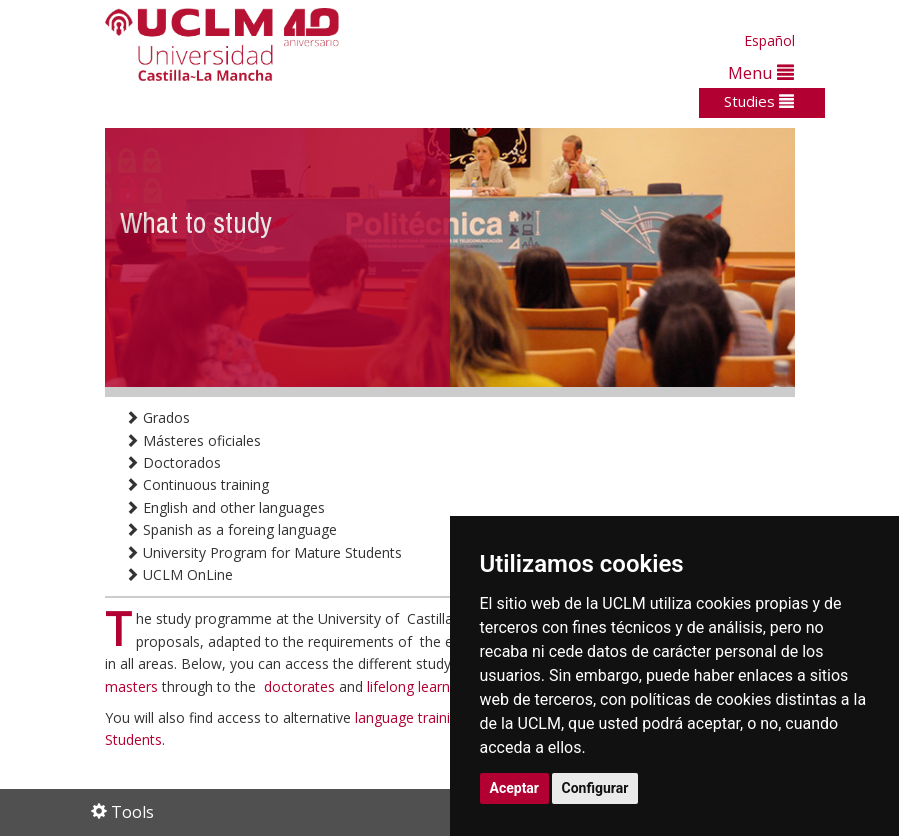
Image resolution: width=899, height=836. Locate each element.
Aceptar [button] (515, 788)
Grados (157, 417)
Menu (761, 72)
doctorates (301, 686)
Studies (759, 101)
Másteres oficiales (193, 440)
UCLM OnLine (179, 574)
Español (769, 40)
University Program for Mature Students (263, 552)
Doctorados (173, 462)
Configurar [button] (595, 788)
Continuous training (197, 484)
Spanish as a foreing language (231, 529)
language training (412, 717)
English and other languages (225, 507)
